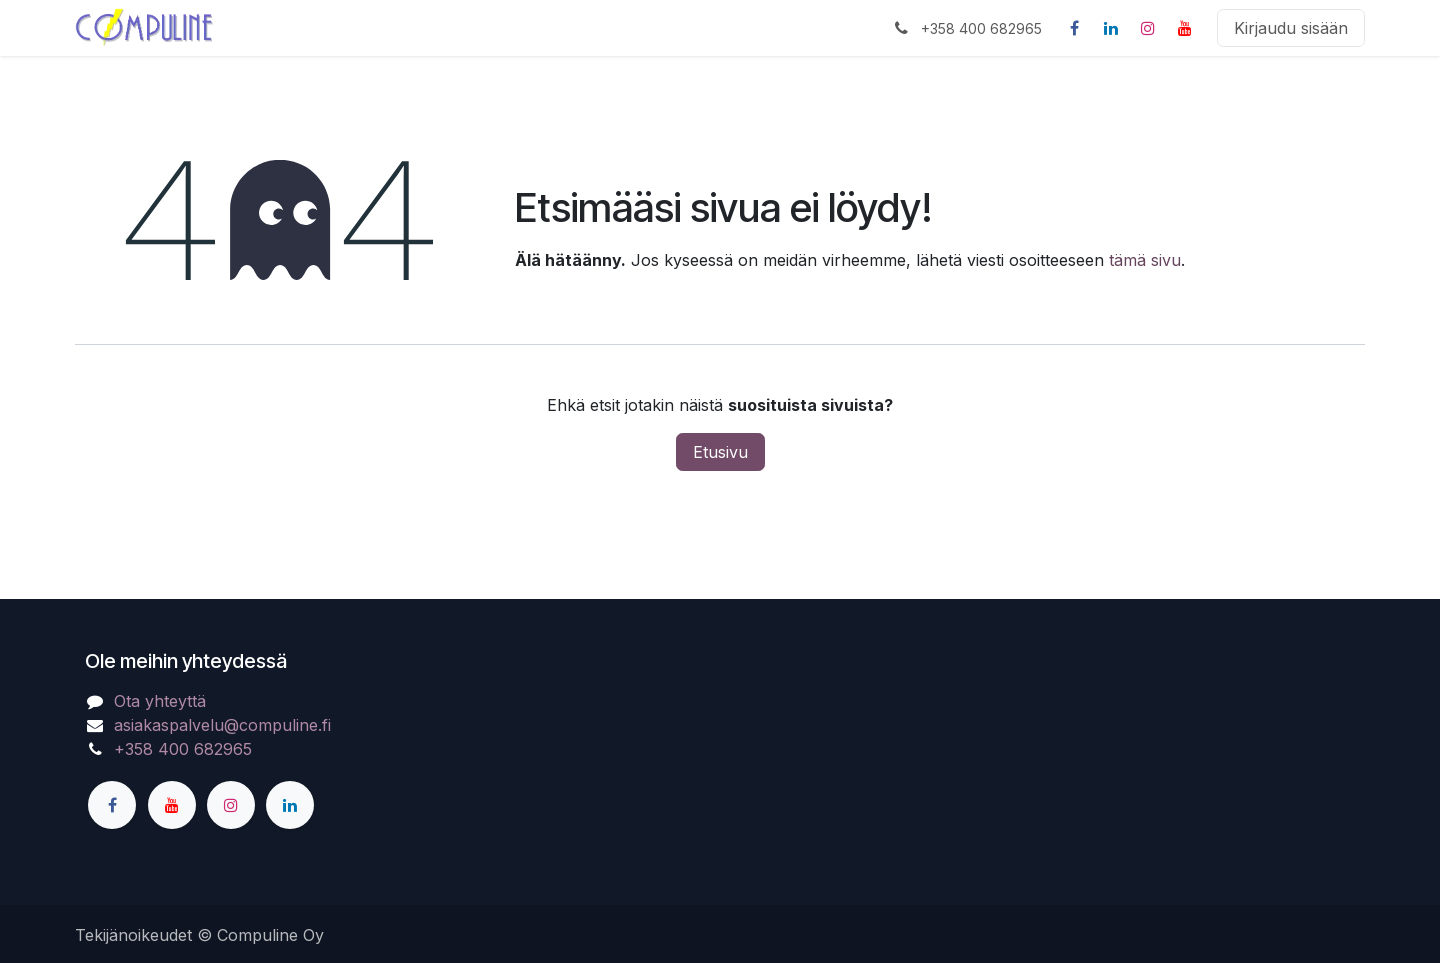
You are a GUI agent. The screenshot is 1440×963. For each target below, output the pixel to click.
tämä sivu (1145, 260)
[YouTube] (1185, 28)
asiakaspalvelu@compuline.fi (222, 725)
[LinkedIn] (1111, 28)
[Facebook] (1074, 28)
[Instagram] (1148, 28)
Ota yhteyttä (160, 701)
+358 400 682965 (183, 749)
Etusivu (720, 452)
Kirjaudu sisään (1291, 28)
